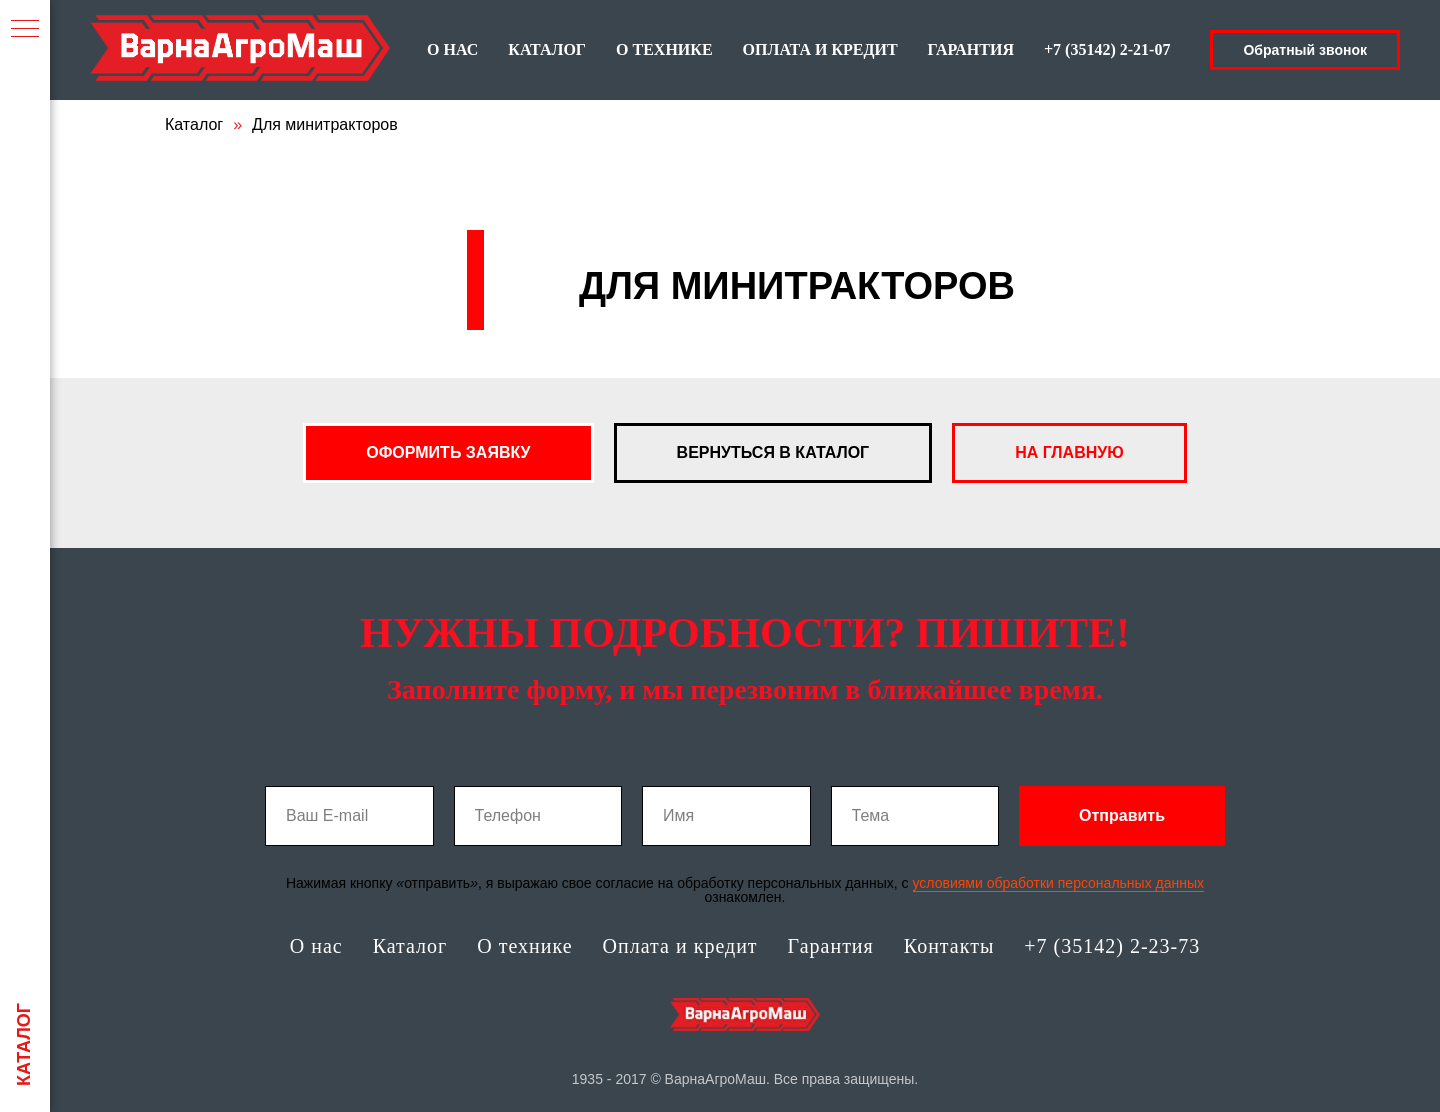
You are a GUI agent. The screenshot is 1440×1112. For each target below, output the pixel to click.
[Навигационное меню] (25, 30)
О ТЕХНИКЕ (664, 49)
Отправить (1122, 815)
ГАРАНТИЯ (971, 49)
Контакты (949, 946)
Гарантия (831, 946)
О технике (524, 946)
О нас (316, 946)
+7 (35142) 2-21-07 (1107, 49)
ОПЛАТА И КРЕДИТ (820, 49)
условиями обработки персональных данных (1059, 883)
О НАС (452, 49)
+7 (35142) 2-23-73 (1112, 946)
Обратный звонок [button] (1305, 50)
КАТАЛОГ (547, 49)
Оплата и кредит (680, 946)
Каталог (194, 124)
